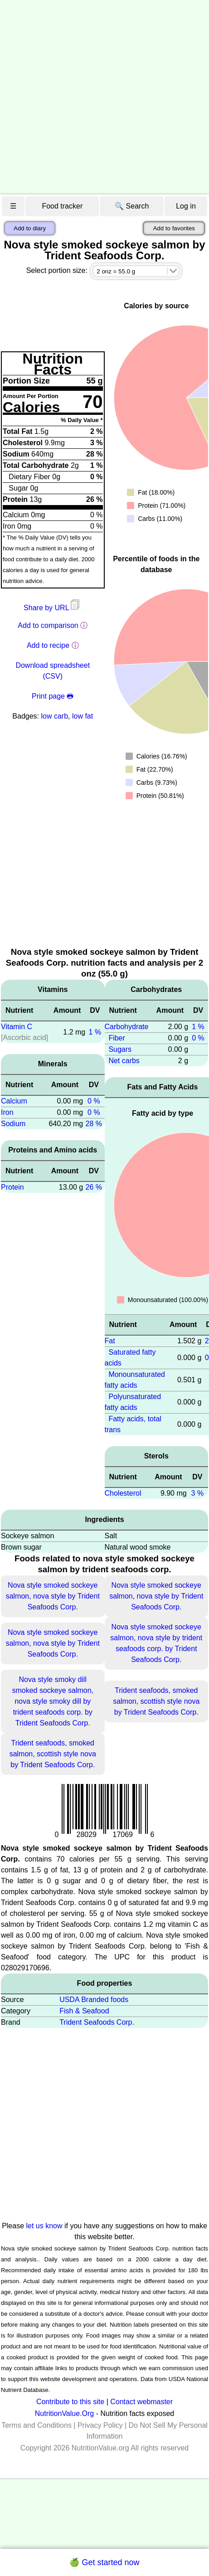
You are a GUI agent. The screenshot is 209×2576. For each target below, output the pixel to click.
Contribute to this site (70, 2402)
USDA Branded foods (93, 1999)
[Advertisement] (92, 97)
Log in (186, 206)
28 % (94, 1124)
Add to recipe (48, 645)
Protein (12, 1187)
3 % (197, 1493)
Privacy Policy (100, 2425)
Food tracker (62, 206)
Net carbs (123, 1060)
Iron (7, 1112)
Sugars (119, 1049)
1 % (95, 1032)
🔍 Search (132, 206)
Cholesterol (123, 1493)
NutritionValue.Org (64, 2413)
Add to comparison (48, 625)
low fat (82, 716)
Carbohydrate (127, 1026)
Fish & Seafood (84, 2011)
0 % (93, 1101)
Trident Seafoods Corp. (96, 2022)
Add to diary (30, 228)
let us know (44, 2226)
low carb (54, 716)
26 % (94, 1187)
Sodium (13, 1124)
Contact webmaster (141, 2402)
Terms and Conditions (36, 2425)
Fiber (116, 1038)
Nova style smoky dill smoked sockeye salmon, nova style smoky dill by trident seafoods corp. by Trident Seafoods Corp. (52, 1701)
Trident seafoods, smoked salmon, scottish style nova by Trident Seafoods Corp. (156, 1701)
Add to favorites (174, 228)
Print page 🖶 (52, 696)
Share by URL (53, 608)
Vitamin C (16, 1026)
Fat (110, 1341)
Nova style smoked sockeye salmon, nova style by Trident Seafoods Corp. (53, 1596)
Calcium (14, 1101)
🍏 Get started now (104, 2562)
